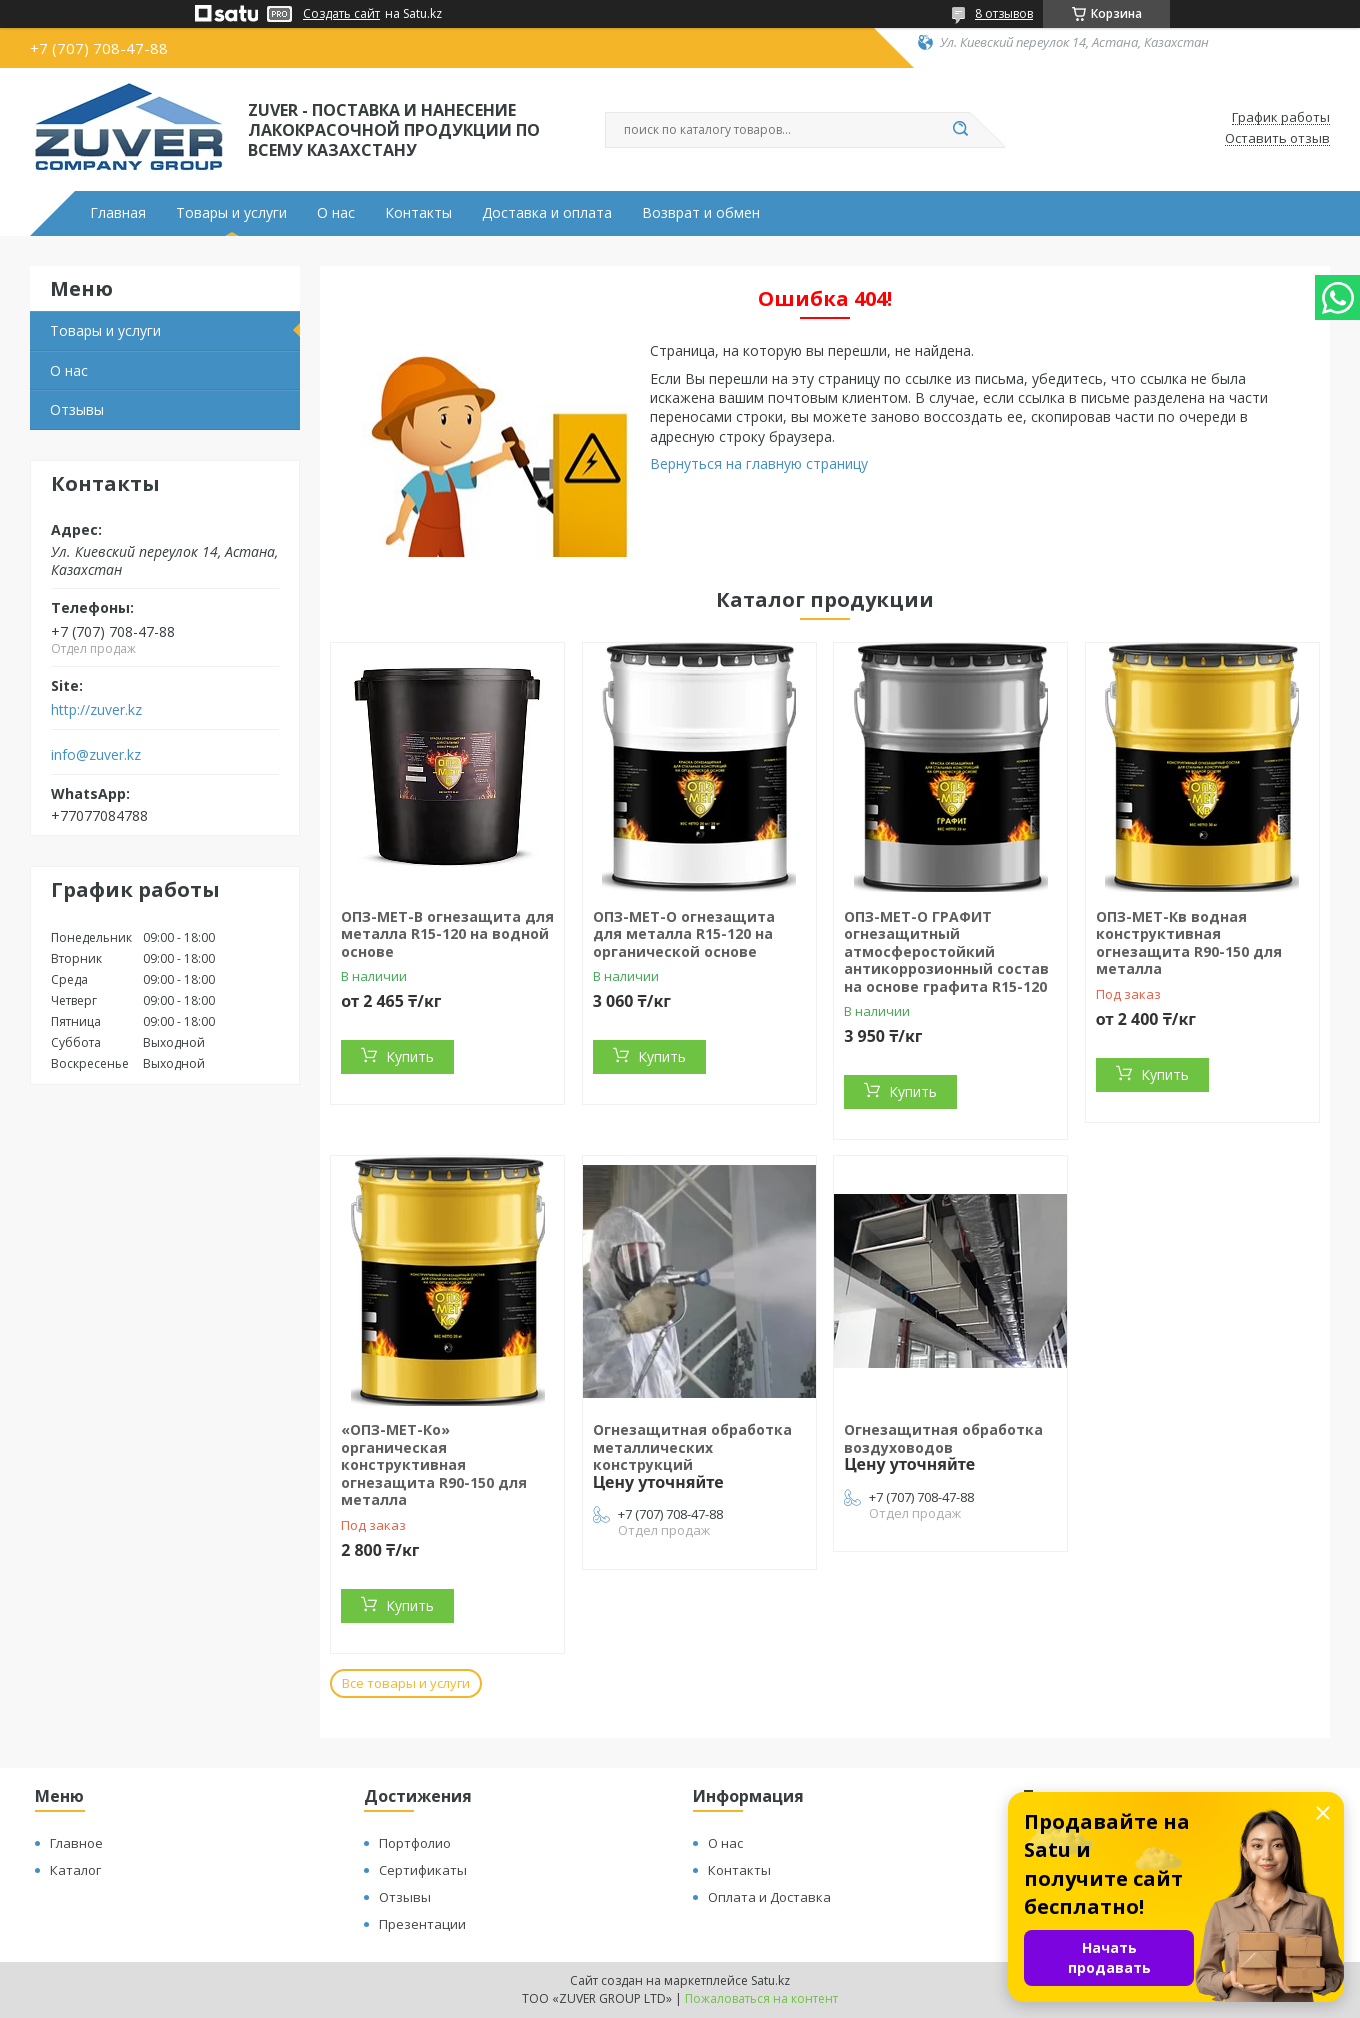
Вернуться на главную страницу (759, 463)
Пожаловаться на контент (761, 1998)
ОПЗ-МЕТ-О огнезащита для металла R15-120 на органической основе (684, 934)
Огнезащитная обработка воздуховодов (943, 1438)
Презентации (422, 1924)
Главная (118, 213)
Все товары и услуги (406, 1683)
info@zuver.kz (96, 755)
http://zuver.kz (96, 710)
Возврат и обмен (701, 213)
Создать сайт (341, 14)
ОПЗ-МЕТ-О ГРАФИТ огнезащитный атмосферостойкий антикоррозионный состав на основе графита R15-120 (946, 951)
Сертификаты (423, 1870)
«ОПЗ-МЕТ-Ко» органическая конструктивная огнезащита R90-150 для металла (434, 1464)
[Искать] (960, 130)
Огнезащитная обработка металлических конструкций (692, 1447)
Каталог (75, 1870)
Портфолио (415, 1843)
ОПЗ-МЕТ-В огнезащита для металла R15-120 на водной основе (447, 934)
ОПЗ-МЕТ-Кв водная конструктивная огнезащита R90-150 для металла (1189, 943)
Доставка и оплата (547, 213)
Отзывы (77, 409)
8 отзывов (1004, 13)
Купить (410, 1056)
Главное (76, 1843)
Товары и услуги (231, 213)
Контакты (418, 213)
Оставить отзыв (1277, 139)
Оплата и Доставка (769, 1897)
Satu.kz (770, 1980)
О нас (336, 213)
